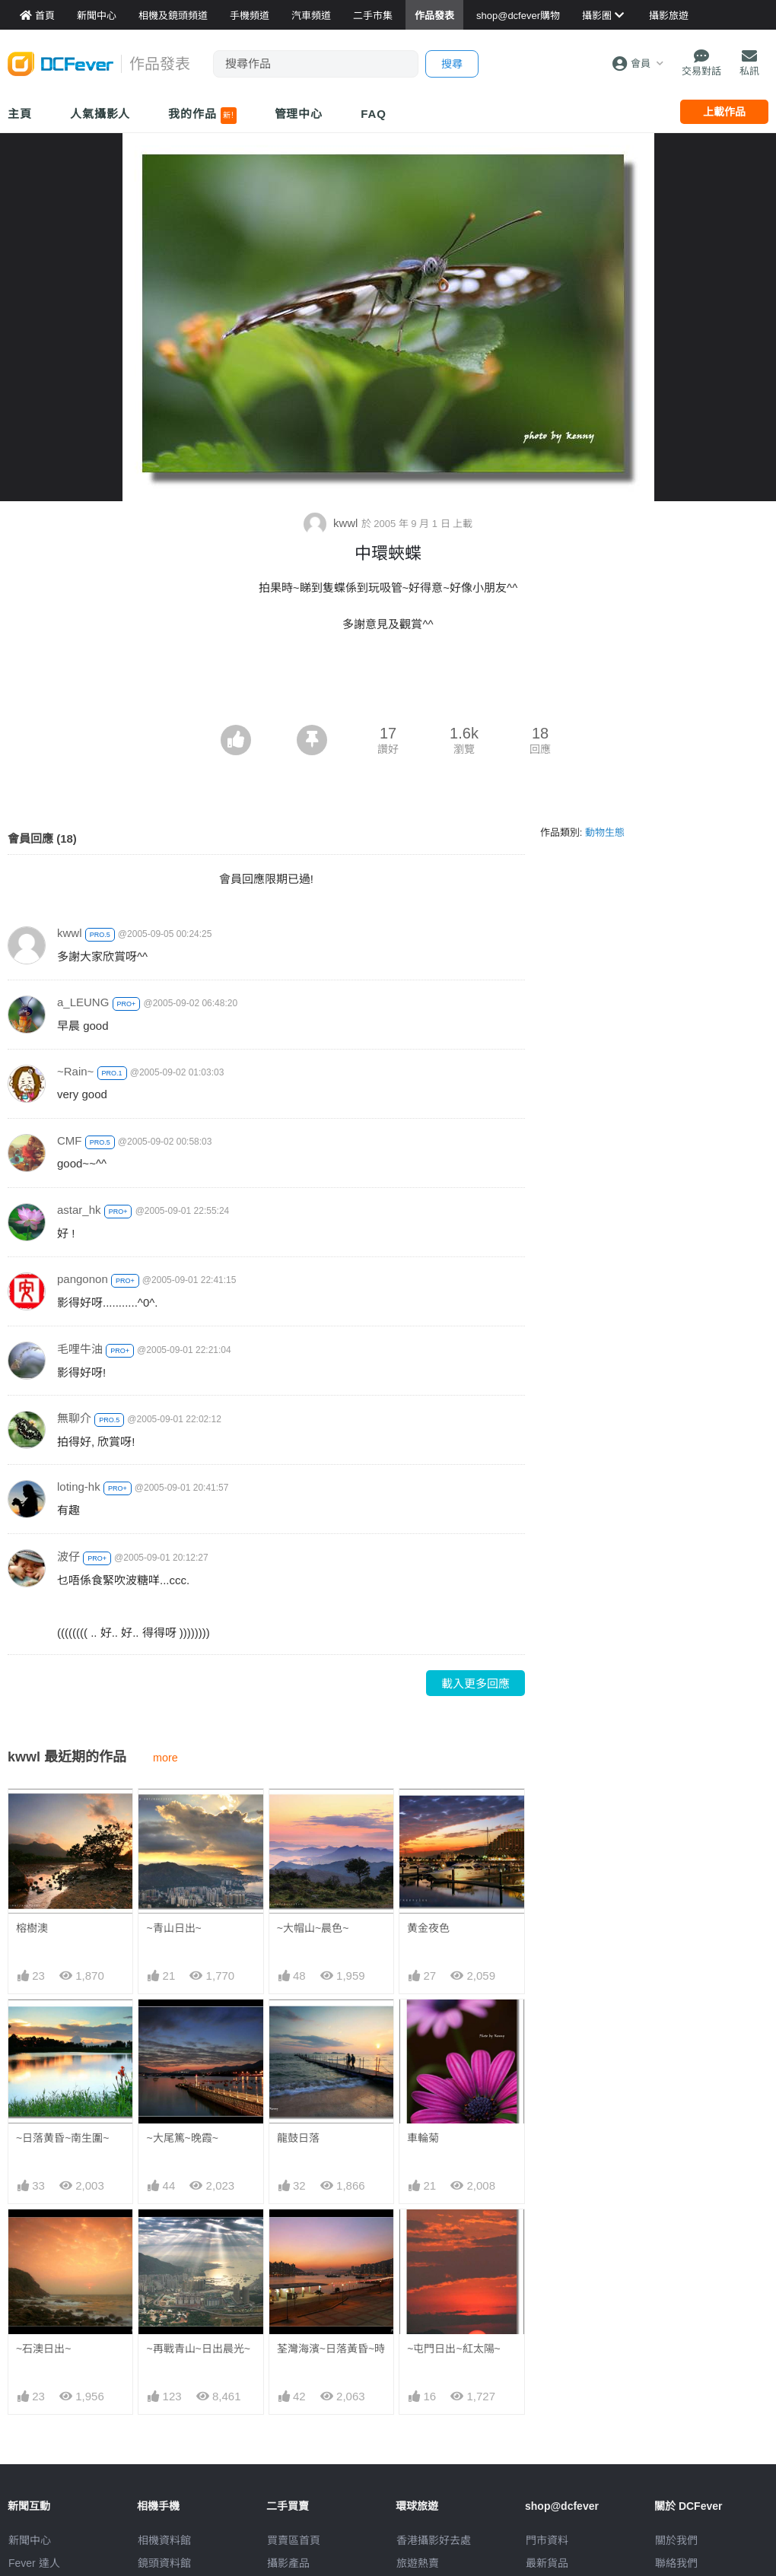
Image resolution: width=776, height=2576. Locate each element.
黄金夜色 (428, 1928)
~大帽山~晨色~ (313, 1928)
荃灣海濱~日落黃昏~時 (331, 2349)
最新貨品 (547, 2563)
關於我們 (676, 2540)
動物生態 (605, 832)
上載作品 (724, 112)
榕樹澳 (32, 1928)
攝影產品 (288, 2563)
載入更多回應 (475, 1683)
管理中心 (299, 113)
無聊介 (74, 1418)
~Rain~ (75, 1071)
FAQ (373, 113)
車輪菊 (423, 2138)
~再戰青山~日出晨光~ (198, 2349)
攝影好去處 (433, 2540)
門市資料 (547, 2540)
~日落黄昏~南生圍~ (63, 2138)
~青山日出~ (173, 1928)
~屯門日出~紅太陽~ (454, 2349)
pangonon (82, 1278)
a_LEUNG (83, 1002)
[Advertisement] (388, 683)
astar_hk (79, 1209)
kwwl (332, 522)
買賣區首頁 (293, 2540)
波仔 (68, 1556)
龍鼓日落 (298, 2138)
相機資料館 (164, 2540)
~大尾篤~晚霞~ (182, 2138)
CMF (69, 1140)
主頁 (20, 113)
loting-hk (78, 1486)
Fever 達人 (34, 2563)
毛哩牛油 (80, 1348)
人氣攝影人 (100, 113)
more (165, 1758)
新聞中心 (29, 2540)
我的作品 (202, 115)
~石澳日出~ (43, 2349)
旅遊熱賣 (417, 2563)
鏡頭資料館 (164, 2563)
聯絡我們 (676, 2563)
